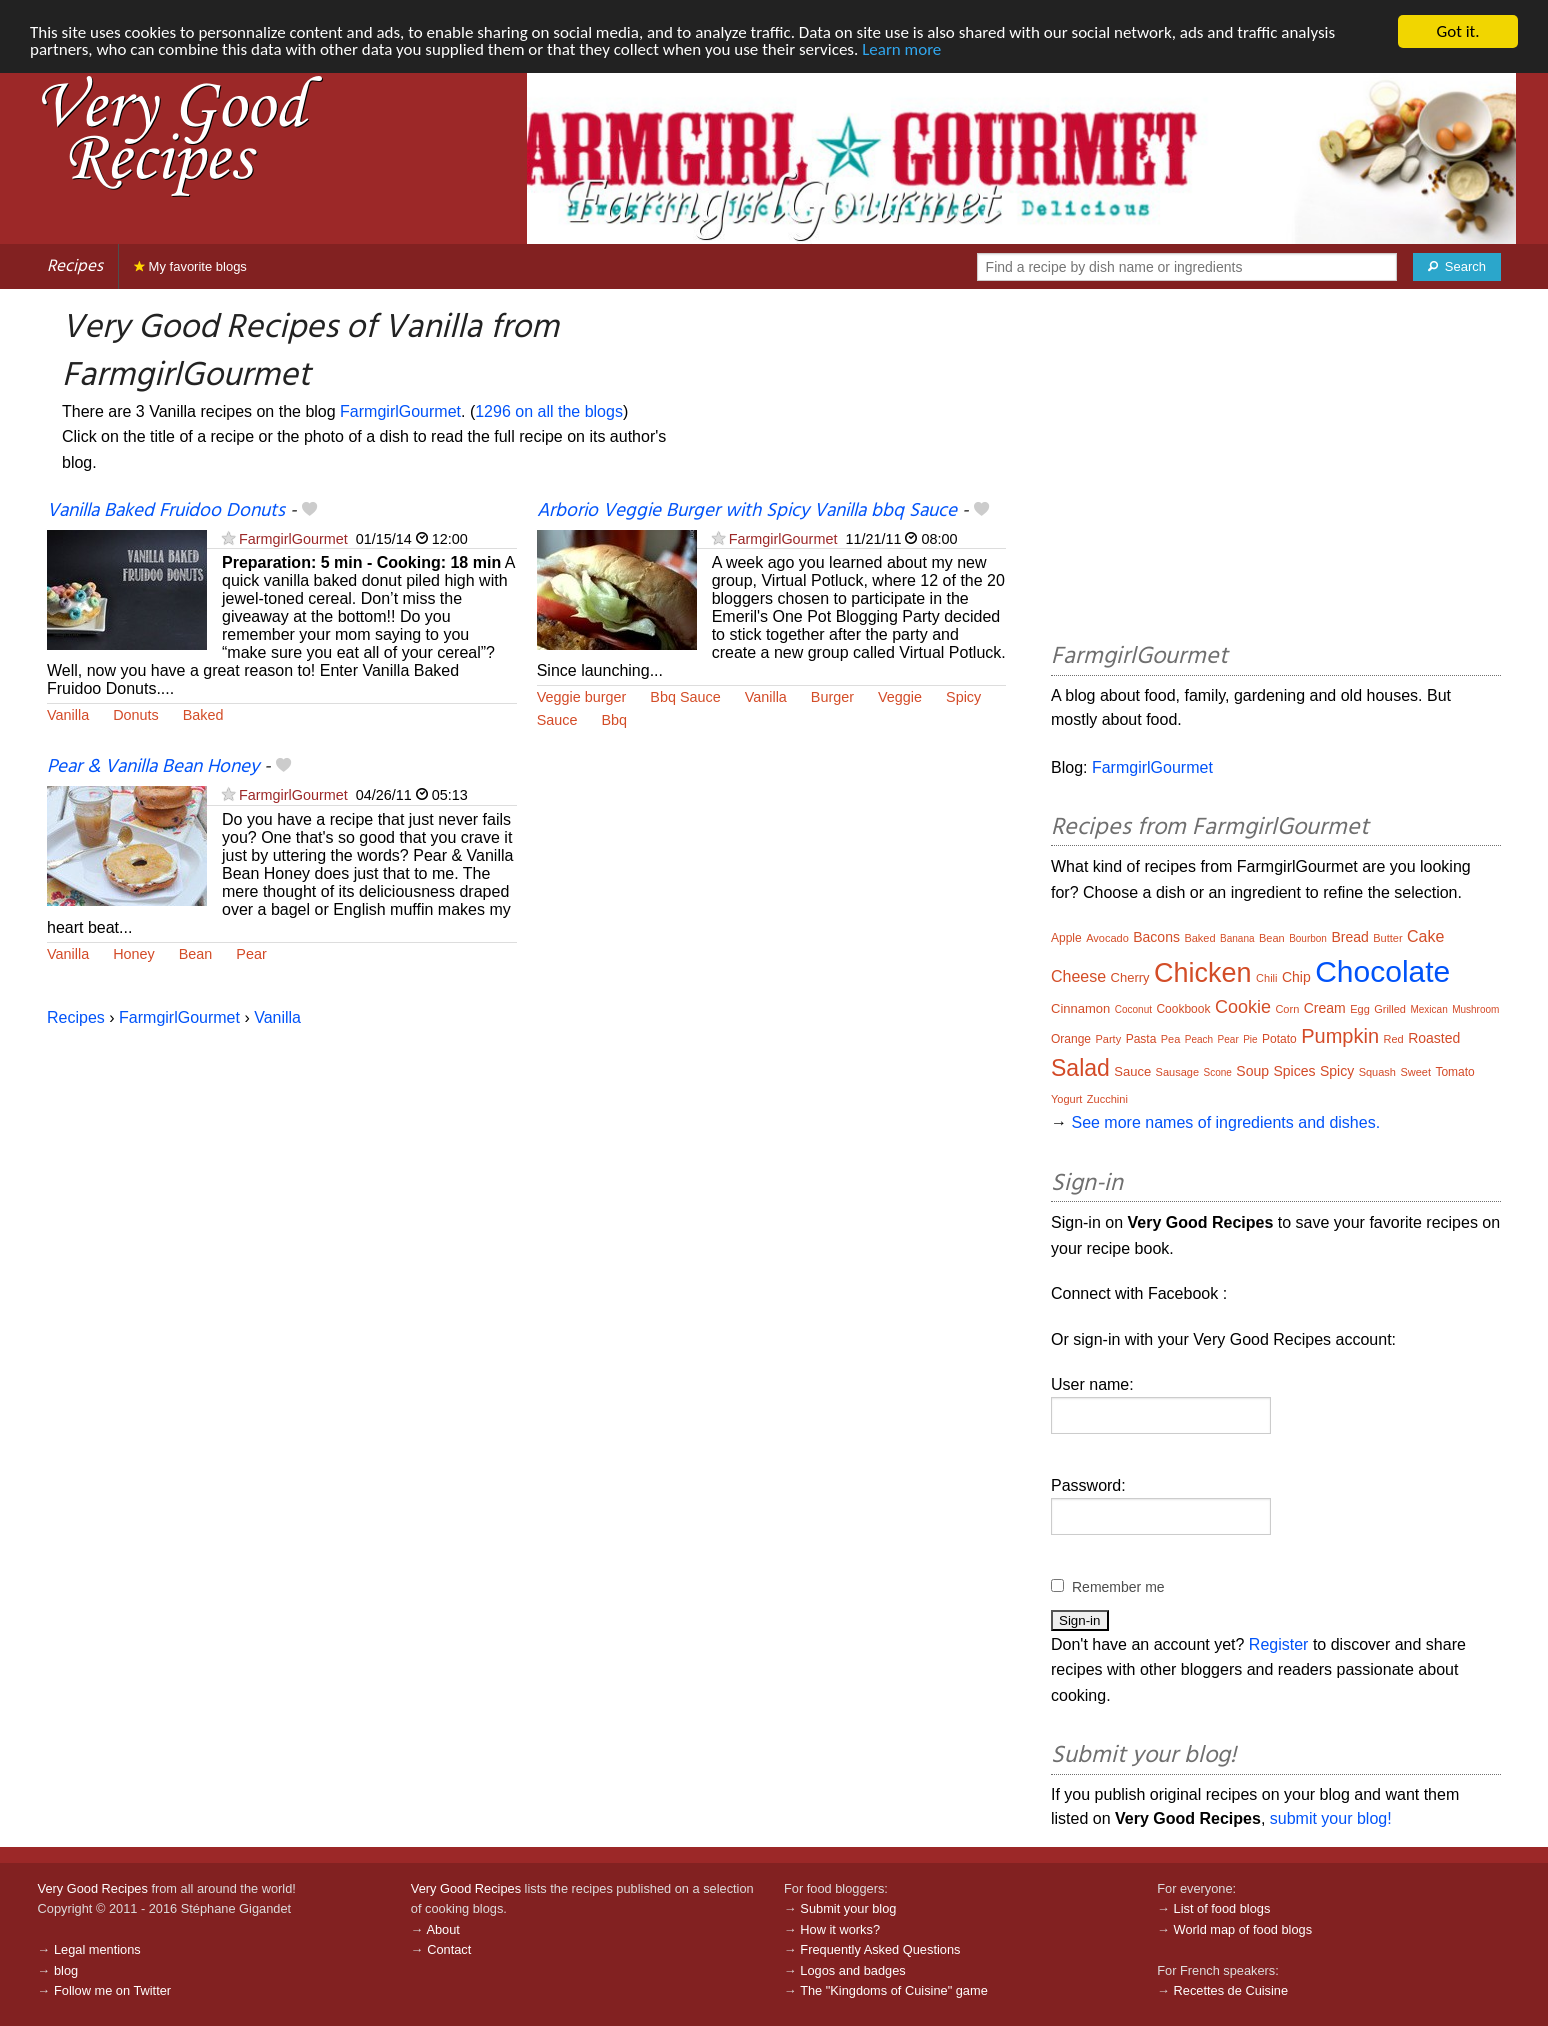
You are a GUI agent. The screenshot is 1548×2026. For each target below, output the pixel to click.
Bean (196, 954)
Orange (1071, 1039)
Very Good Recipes (93, 1888)
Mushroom (1475, 1009)
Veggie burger (582, 697)
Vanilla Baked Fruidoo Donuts (166, 511)
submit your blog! (1331, 1818)
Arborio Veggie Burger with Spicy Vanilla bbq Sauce (747, 511)
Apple (1066, 938)
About (442, 1929)
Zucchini (1107, 1099)
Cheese (1078, 976)
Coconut (1133, 1009)
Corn (1287, 1009)
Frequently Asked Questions (880, 1949)
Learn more (901, 49)
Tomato (1454, 1072)
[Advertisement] (1276, 469)
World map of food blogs (1243, 1929)
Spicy (963, 697)
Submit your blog (848, 1908)
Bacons (1156, 937)
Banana (1237, 938)
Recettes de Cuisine (1231, 1990)
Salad (1080, 1068)
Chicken (1203, 973)
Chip (1296, 977)
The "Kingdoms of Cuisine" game (894, 1990)
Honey (134, 954)
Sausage (1177, 1072)
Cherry (1130, 977)
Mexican (1428, 1009)
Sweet (1415, 1072)
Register (1279, 1644)
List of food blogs (1222, 1908)
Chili (1266, 978)
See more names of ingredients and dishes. (1225, 1122)
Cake (1425, 936)
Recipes (75, 266)
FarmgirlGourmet (400, 411)
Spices (1294, 1071)
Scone (1218, 1072)
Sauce (557, 720)
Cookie (1243, 1007)
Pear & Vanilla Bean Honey (153, 767)
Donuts (136, 715)
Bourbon (1308, 938)
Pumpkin (1340, 1036)
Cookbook (1183, 1009)
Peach (1199, 1039)
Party (1108, 1039)
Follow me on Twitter (112, 1990)
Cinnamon (1080, 1008)
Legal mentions (97, 1949)
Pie (1250, 1039)
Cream (1325, 1008)
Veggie (900, 697)
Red (1394, 1039)
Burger (832, 697)
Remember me (1118, 1587)
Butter (1387, 938)
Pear (251, 954)
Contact (449, 1949)
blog (66, 1970)
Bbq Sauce (685, 697)
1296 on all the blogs (549, 411)
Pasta (1141, 1039)
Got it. (1457, 31)
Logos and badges (852, 1970)
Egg (1360, 1009)
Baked (203, 715)
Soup (1252, 1071)
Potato (1279, 1039)
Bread (1349, 937)
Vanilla (68, 715)
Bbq (614, 720)
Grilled (1390, 1009)
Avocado (1107, 938)
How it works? (840, 1929)
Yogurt (1066, 1099)
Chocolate (1382, 971)
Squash (1377, 1072)
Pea (1171, 1039)
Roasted (1434, 1038)
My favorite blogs (190, 266)
